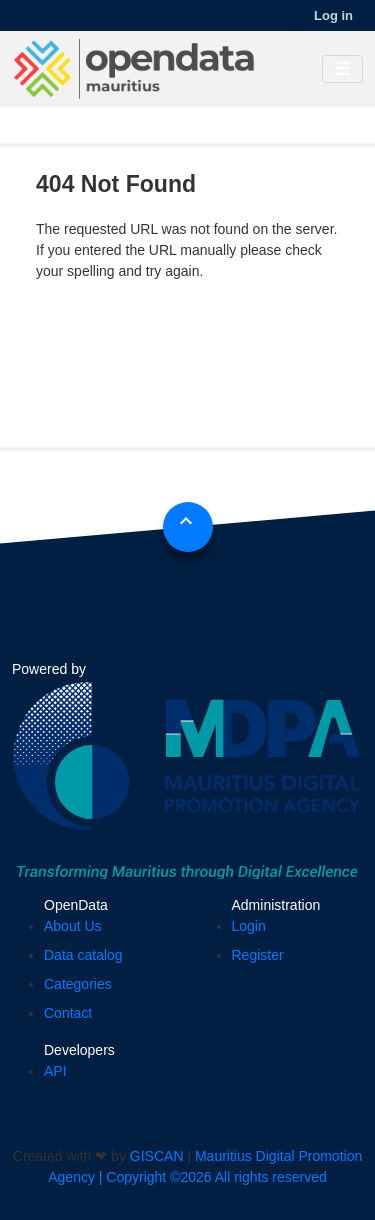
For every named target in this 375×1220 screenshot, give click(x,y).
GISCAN (157, 1156)
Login (249, 926)
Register (258, 955)
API (55, 1071)
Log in (333, 15)
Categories (78, 984)
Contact (68, 1013)
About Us (73, 926)
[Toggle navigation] (342, 69)
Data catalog (83, 955)
